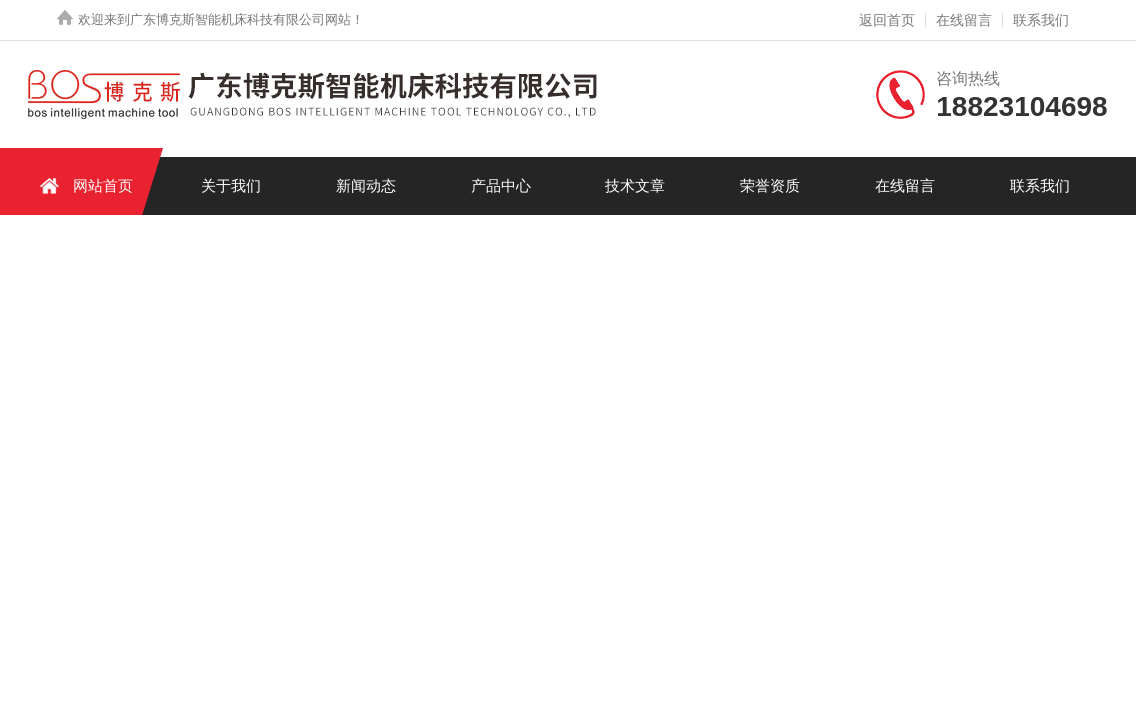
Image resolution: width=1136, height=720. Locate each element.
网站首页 (83, 185)
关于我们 (231, 185)
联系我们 (1041, 20)
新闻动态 (366, 185)
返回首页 (887, 20)
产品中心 (501, 185)
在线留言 (964, 20)
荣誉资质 (770, 185)
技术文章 (635, 185)
